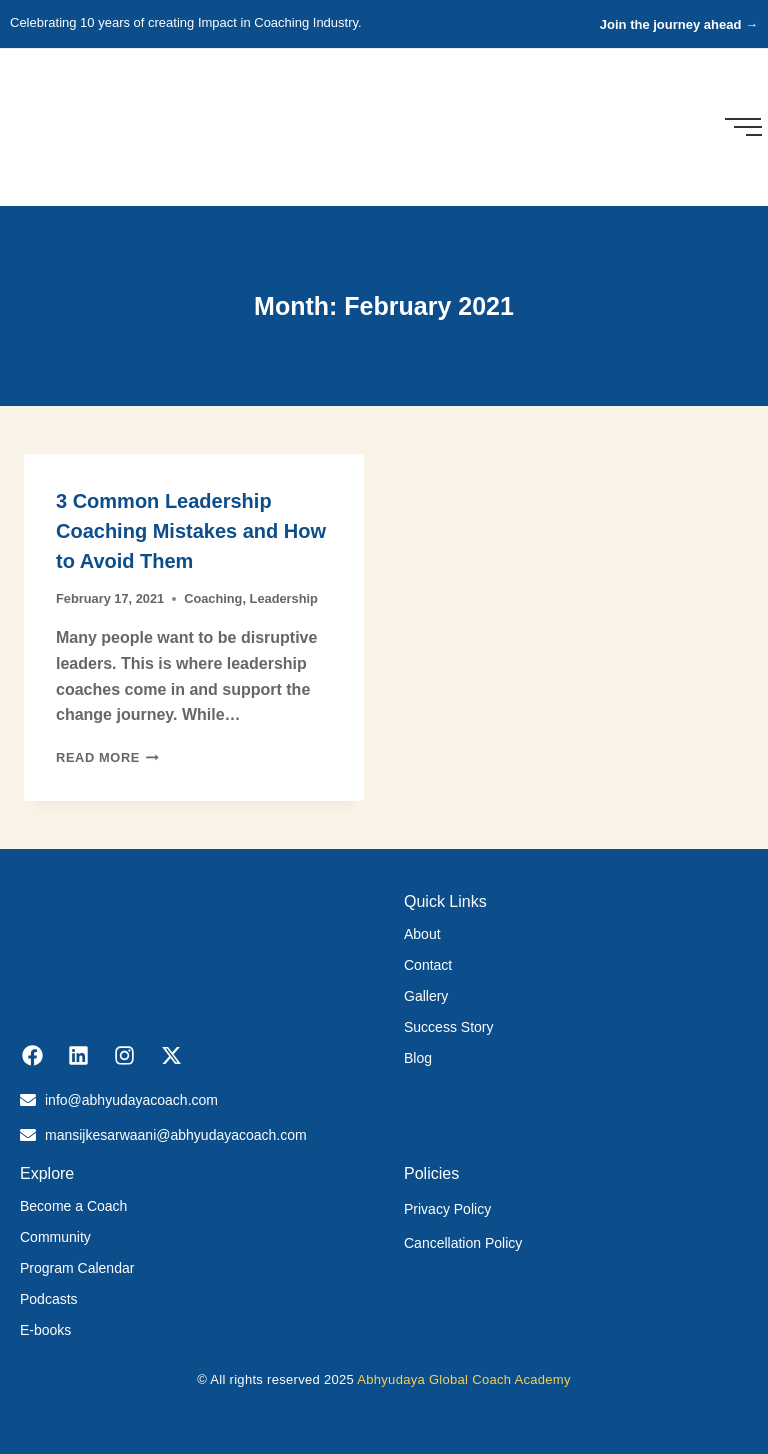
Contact (428, 965)
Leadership (284, 598)
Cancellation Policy (463, 1243)
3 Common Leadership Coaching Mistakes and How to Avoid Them (191, 531)
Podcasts (49, 1299)
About (422, 934)
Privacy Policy (447, 1209)
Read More (107, 757)
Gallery (426, 996)
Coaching (213, 598)
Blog (418, 1058)
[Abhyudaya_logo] (71, 124)
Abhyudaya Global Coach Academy (464, 1379)
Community (55, 1237)
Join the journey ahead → (679, 24)
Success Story (448, 1027)
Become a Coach (73, 1206)
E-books (45, 1330)
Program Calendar (77, 1268)
